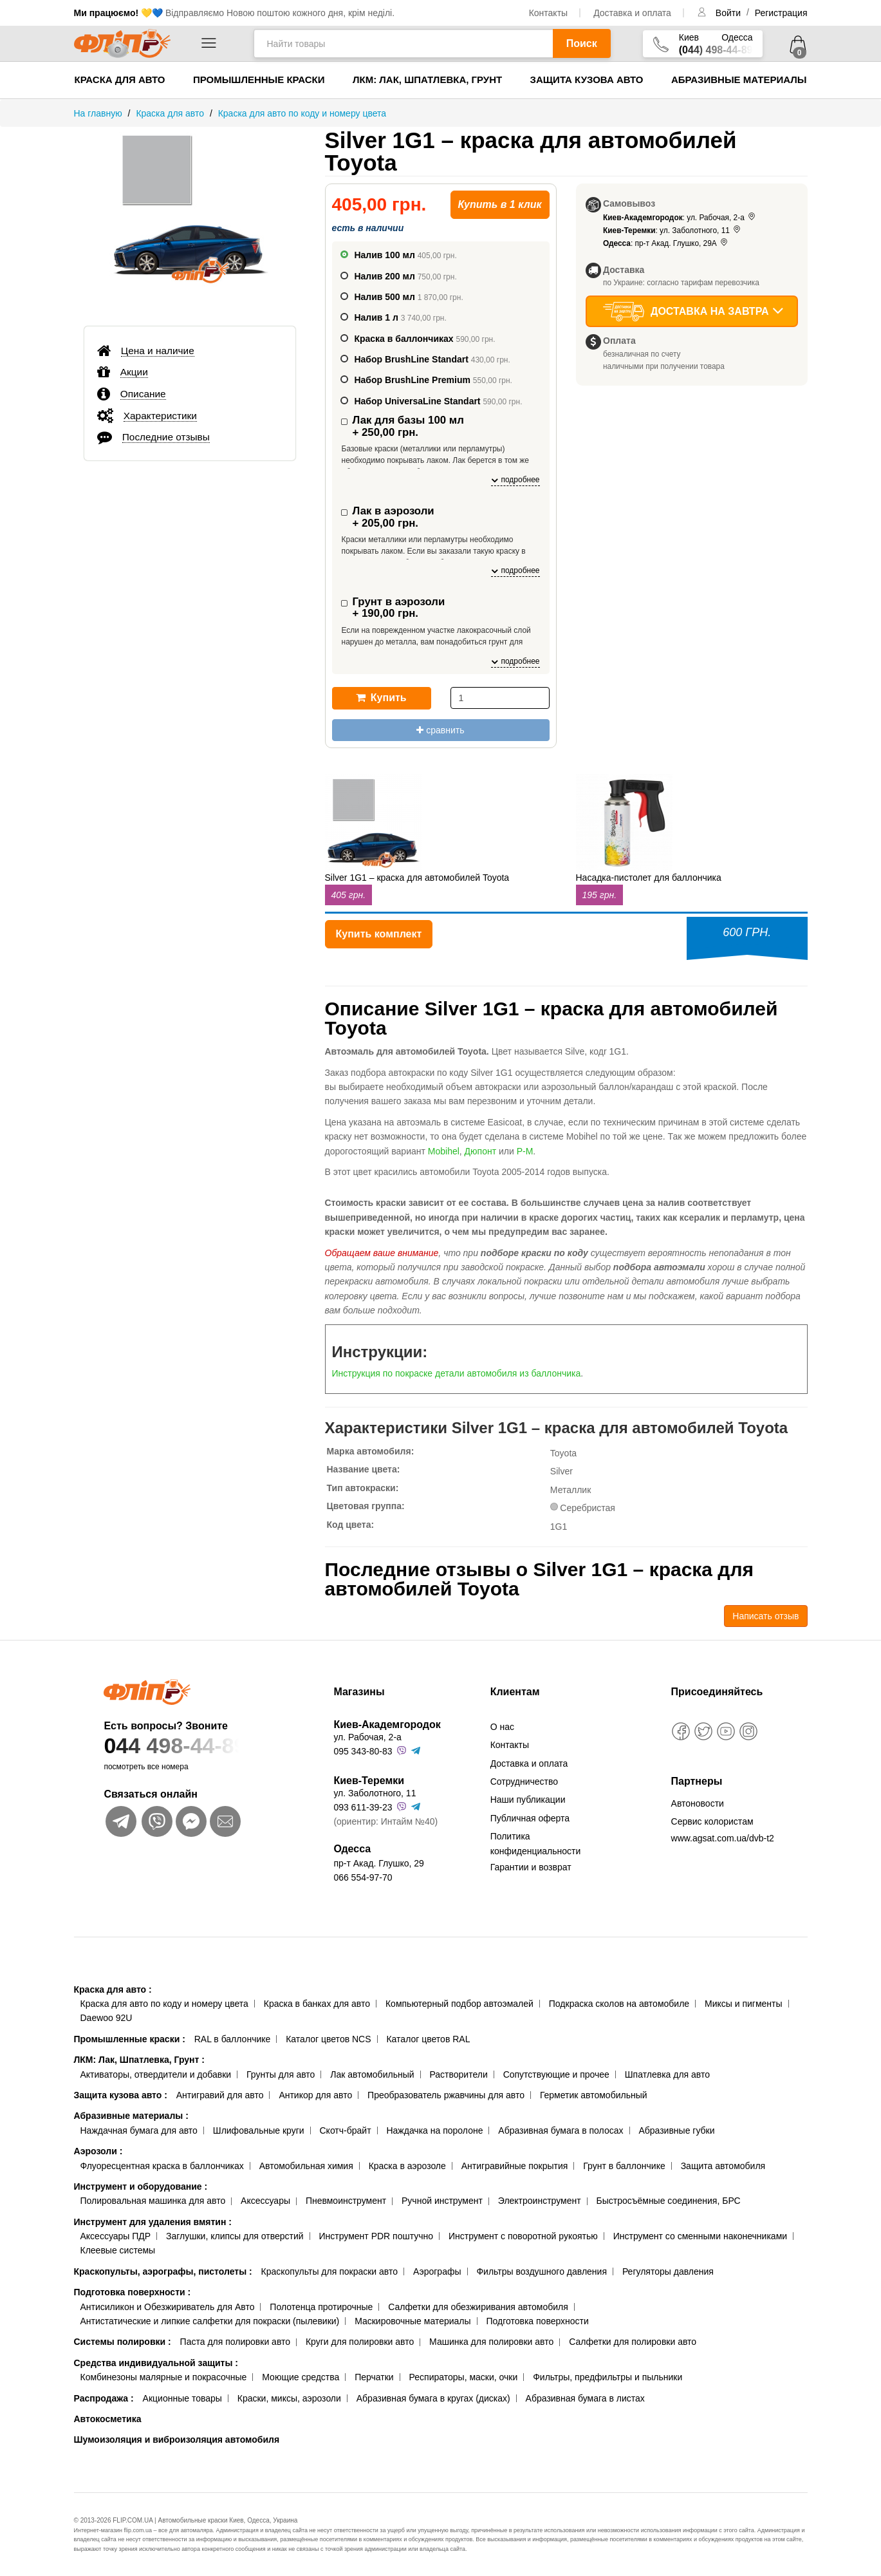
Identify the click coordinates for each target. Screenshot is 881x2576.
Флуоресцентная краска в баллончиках (162, 2166)
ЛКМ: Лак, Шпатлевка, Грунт (427, 79)
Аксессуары (265, 2200)
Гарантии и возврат (530, 1867)
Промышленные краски (259, 79)
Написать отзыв (765, 1616)
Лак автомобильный (372, 2074)
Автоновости (697, 1803)
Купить (381, 697)
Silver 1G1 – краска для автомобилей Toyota (417, 877)
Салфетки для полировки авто (632, 2341)
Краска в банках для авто (317, 2003)
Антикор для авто (315, 2095)
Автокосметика (108, 2419)
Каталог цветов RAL (428, 2039)
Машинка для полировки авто (491, 2341)
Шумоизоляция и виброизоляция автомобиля (177, 2439)
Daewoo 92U (106, 2018)
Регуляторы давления (668, 2271)
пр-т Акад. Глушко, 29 (378, 1863)
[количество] (500, 698)
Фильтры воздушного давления (541, 2271)
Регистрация (781, 13)
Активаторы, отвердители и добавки (156, 2074)
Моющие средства (300, 2377)
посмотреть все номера (146, 1766)
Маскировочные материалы (412, 2321)
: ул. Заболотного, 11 (672, 230)
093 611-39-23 (362, 1807)
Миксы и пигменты (744, 2003)
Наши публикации (528, 1799)
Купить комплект (379, 933)
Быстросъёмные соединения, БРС (668, 2200)
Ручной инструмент (442, 2200)
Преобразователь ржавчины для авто (445, 2095)
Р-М (525, 1151)
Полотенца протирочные (321, 2307)
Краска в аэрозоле (407, 2166)
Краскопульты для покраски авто (329, 2271)
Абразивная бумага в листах (585, 2398)
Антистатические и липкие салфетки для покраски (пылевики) (210, 2321)
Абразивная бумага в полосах (560, 2130)
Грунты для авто (280, 2074)
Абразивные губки (676, 2130)
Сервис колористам (712, 1821)
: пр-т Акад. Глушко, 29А (666, 243)
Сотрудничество (524, 1781)
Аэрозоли (98, 2151)
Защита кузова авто (587, 79)
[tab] (190, 350)
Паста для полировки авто (235, 2341)
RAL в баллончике (232, 2039)
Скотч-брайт (345, 2130)
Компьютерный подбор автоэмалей (459, 2003)
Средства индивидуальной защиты (156, 2363)
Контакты (548, 13)
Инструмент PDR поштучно (376, 2236)
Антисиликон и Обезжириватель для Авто (167, 2307)
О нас (502, 1727)
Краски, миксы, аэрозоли (289, 2398)
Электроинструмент (539, 2200)
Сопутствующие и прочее (556, 2074)
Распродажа (104, 2398)
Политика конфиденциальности (535, 1843)
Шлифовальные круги (258, 2130)
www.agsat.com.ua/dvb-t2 (722, 1838)
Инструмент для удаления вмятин (153, 2222)
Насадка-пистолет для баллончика (648, 877)
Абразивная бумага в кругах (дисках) (433, 2398)
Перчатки (374, 2377)
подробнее (515, 480)
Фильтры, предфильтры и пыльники (607, 2377)
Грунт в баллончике (624, 2166)
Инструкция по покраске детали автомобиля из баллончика (456, 1373)
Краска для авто (120, 79)
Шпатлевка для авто (667, 2074)
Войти (729, 13)
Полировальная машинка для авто (153, 2200)
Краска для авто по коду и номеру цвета (164, 2003)
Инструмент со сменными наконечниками (700, 2236)
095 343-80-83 (362, 1751)
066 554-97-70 (362, 1877)
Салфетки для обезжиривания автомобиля (478, 2307)
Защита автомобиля (723, 2166)
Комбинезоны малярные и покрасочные (163, 2377)
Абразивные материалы (739, 79)
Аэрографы (437, 2271)
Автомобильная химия (306, 2166)
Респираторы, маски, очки (463, 2377)
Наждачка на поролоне (434, 2130)
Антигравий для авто (220, 2095)
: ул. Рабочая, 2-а (680, 217)
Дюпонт (481, 1151)
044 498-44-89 (194, 1746)
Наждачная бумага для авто (139, 2130)
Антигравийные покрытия (514, 2166)
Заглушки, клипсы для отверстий (235, 2236)
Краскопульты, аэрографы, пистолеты (163, 2271)
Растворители (458, 2074)
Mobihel (443, 1151)
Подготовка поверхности (132, 2292)
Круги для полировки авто (360, 2341)
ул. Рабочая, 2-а (367, 1737)
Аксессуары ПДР (115, 2236)
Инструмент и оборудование (141, 2186)
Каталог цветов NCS (328, 2039)
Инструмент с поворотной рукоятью (523, 2236)
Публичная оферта (530, 1818)
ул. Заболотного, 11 (374, 1793)
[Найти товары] (403, 43)
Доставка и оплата (632, 13)
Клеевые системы (118, 2250)
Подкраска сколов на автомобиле (619, 2003)
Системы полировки (122, 2341)
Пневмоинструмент (346, 2200)
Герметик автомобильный (593, 2095)
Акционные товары (182, 2398)
